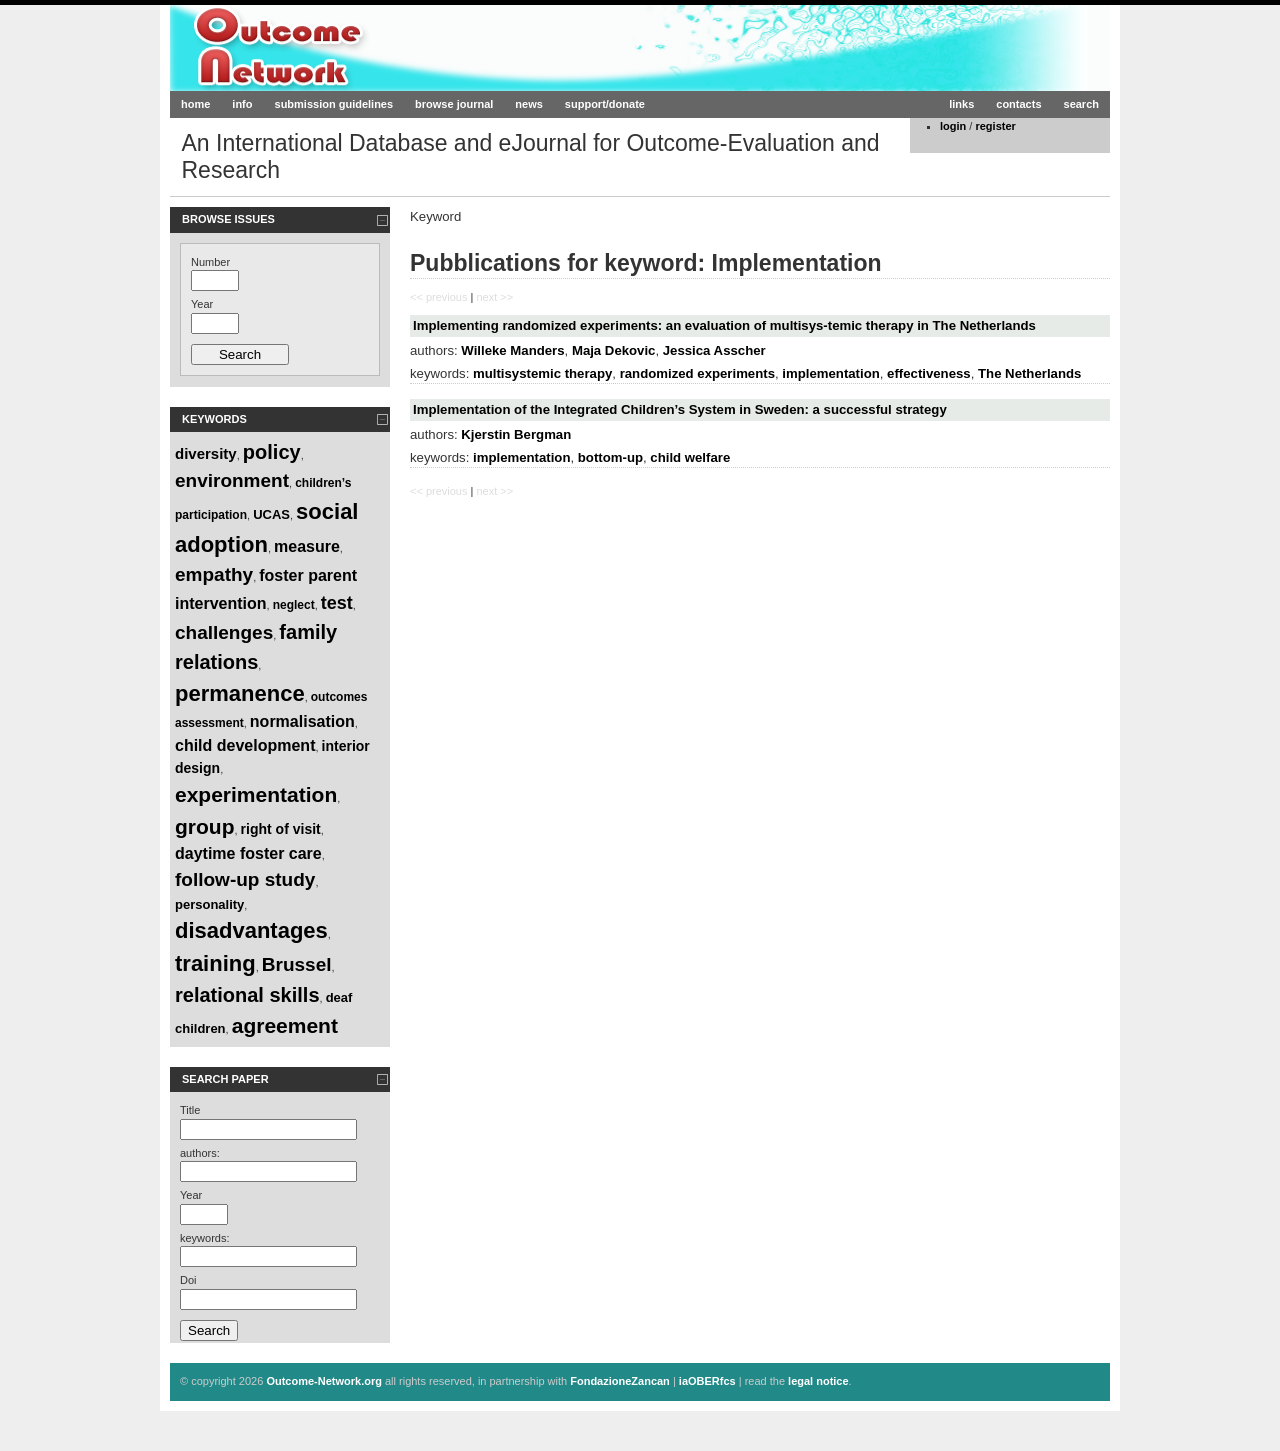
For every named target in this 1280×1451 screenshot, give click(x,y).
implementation (830, 373)
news (529, 104)
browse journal (454, 104)
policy (272, 452)
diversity (206, 453)
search (1081, 104)
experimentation (256, 794)
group (204, 826)
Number (210, 262)
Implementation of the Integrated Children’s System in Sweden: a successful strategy (680, 409)
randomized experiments (697, 373)
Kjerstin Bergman (516, 434)
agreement (285, 1025)
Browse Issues (228, 219)
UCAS (271, 514)
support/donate (605, 104)
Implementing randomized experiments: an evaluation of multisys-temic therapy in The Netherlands (724, 325)
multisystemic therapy (542, 373)
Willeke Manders (512, 350)
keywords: (205, 1238)
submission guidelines (334, 104)
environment (232, 480)
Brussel (297, 964)
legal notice (818, 1381)
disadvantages (251, 930)
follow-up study (245, 879)
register (995, 126)
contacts (1018, 104)
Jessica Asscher (714, 350)
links (961, 104)
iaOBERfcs (707, 1381)
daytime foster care (248, 853)
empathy (214, 574)
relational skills (247, 995)
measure (307, 546)
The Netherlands (1029, 373)
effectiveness (929, 373)
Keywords (214, 419)
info (242, 104)
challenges (224, 632)
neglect (294, 605)
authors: (200, 1153)
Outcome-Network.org (364, 47)
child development (245, 745)
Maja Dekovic (614, 350)
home (195, 104)
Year (202, 304)
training (215, 963)
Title (190, 1110)
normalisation (302, 721)
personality (209, 904)
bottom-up (610, 457)
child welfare (690, 457)
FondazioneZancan (620, 1381)
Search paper (225, 1079)
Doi (188, 1280)
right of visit (281, 829)
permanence (240, 693)
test (337, 603)
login (953, 126)
